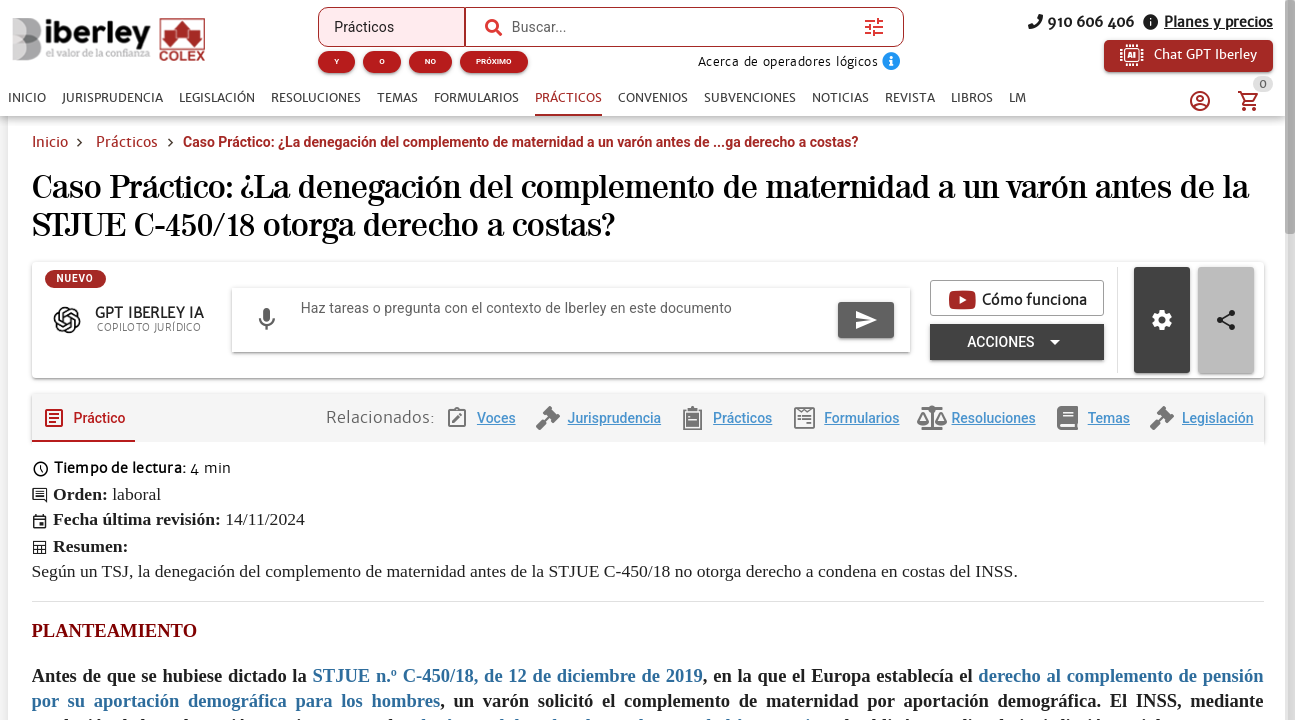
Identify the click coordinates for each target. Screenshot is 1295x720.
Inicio (50, 142)
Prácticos (127, 142)
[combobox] (683, 27)
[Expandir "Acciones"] (1016, 358)
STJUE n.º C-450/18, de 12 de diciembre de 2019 (508, 691)
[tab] (27, 98)
